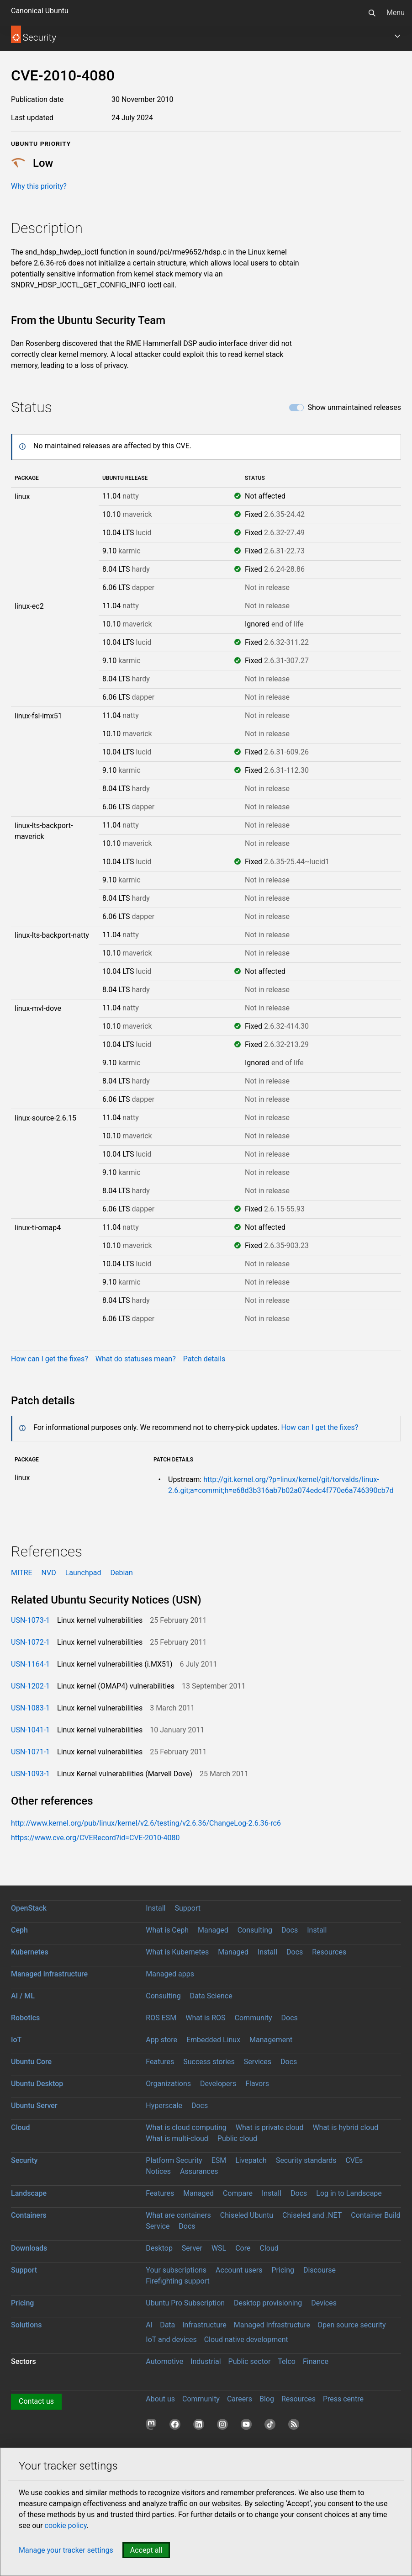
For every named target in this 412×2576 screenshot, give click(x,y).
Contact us (36, 2401)
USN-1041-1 (30, 1730)
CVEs (354, 2160)
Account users (239, 2270)
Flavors (257, 2083)
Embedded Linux (213, 2039)
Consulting (255, 1930)
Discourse (319, 2270)
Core (242, 2248)
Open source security (351, 2325)
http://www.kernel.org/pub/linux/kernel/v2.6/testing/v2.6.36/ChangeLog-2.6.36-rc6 (146, 1823)
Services (257, 2061)
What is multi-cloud (177, 2138)
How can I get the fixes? (49, 1358)
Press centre (343, 2399)
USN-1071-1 (30, 1751)
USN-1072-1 (30, 1642)
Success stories (209, 2061)
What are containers (178, 2215)
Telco (287, 2361)
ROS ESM (161, 2017)
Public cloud (237, 2138)
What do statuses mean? (135, 1358)
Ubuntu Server (34, 2105)
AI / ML (23, 1996)
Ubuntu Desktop (37, 2083)
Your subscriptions (176, 2270)
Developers (218, 2083)
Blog (266, 2399)
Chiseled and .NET (312, 2215)
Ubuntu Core (31, 2061)
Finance (315, 2361)
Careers (239, 2399)
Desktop (159, 2248)
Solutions (26, 2325)
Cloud (20, 2127)
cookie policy (66, 2525)
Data (167, 2325)
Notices (158, 2171)
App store (161, 2039)
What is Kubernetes (177, 1952)
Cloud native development (246, 2339)
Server (192, 2248)
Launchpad (83, 1572)
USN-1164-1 (30, 1664)
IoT (16, 2039)
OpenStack (29, 1908)
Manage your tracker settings (66, 2550)
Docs (289, 1930)
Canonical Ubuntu (40, 10)
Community (253, 2017)
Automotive (164, 2361)
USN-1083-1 (30, 1708)
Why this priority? (39, 186)
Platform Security (174, 2160)
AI (149, 2325)
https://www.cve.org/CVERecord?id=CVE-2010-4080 (95, 1837)
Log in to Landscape (349, 2193)
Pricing (282, 2270)
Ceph (19, 1930)
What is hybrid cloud (345, 2127)
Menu (395, 12)
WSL (218, 2248)
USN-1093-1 (30, 1773)
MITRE (21, 1572)
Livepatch (251, 2160)
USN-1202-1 (30, 1686)
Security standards (306, 2160)
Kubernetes (29, 1952)
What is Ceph (167, 1930)
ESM (219, 2160)
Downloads (29, 2248)
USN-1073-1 (30, 1620)
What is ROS (205, 2017)
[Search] (371, 13)
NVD (49, 1572)
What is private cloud (270, 2127)
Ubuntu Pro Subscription (185, 2303)
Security (24, 2160)
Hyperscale (164, 2105)
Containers (29, 2215)
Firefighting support (177, 2281)
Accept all (146, 2550)
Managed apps (170, 1974)
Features (160, 2061)
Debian (121, 1572)
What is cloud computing (186, 2127)
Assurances (199, 2171)
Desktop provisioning (268, 2303)
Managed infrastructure (49, 1974)
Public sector (249, 2361)
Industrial (205, 2361)
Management (270, 2039)
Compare (238, 2193)
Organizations (168, 2083)
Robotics (25, 2017)
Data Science (211, 1996)
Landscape (29, 2193)
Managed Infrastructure (272, 2325)
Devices (324, 2303)
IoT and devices (171, 2339)
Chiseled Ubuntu (246, 2215)
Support (187, 1908)
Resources (329, 1952)
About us (160, 2399)
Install (155, 1908)
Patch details (204, 1358)
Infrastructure (204, 2325)
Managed (213, 1930)
